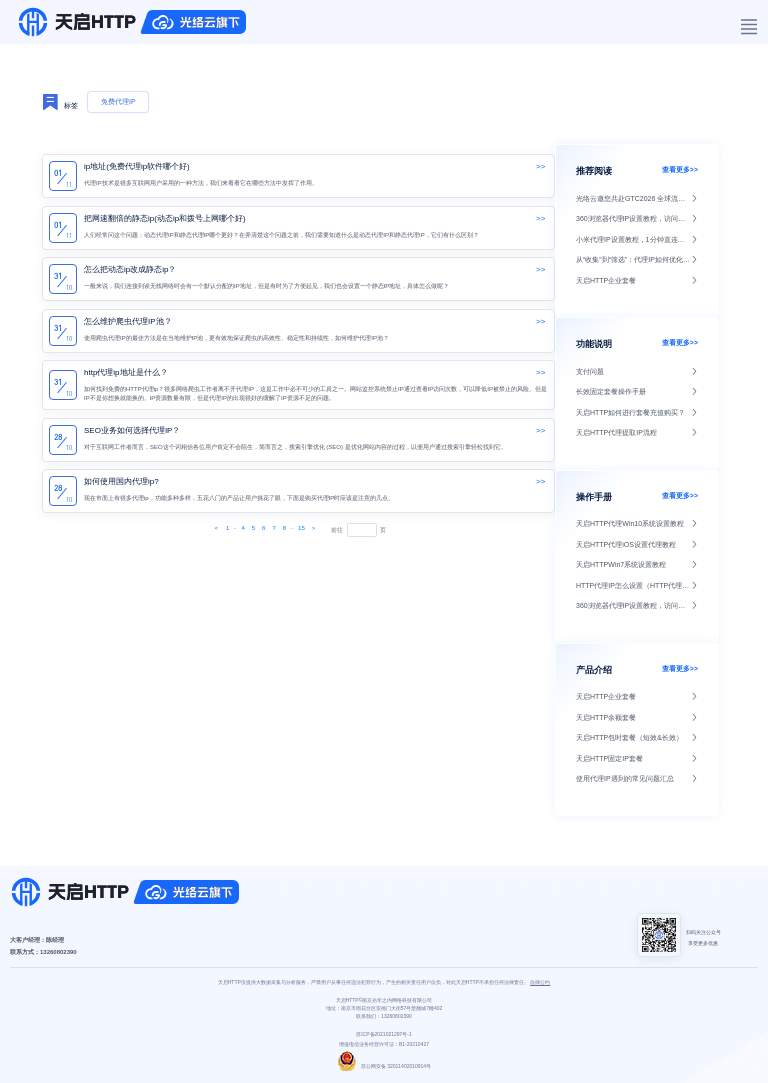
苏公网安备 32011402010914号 (384, 1066)
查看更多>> (680, 169)
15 (301, 528)
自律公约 (540, 982)
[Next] (217, 529)
